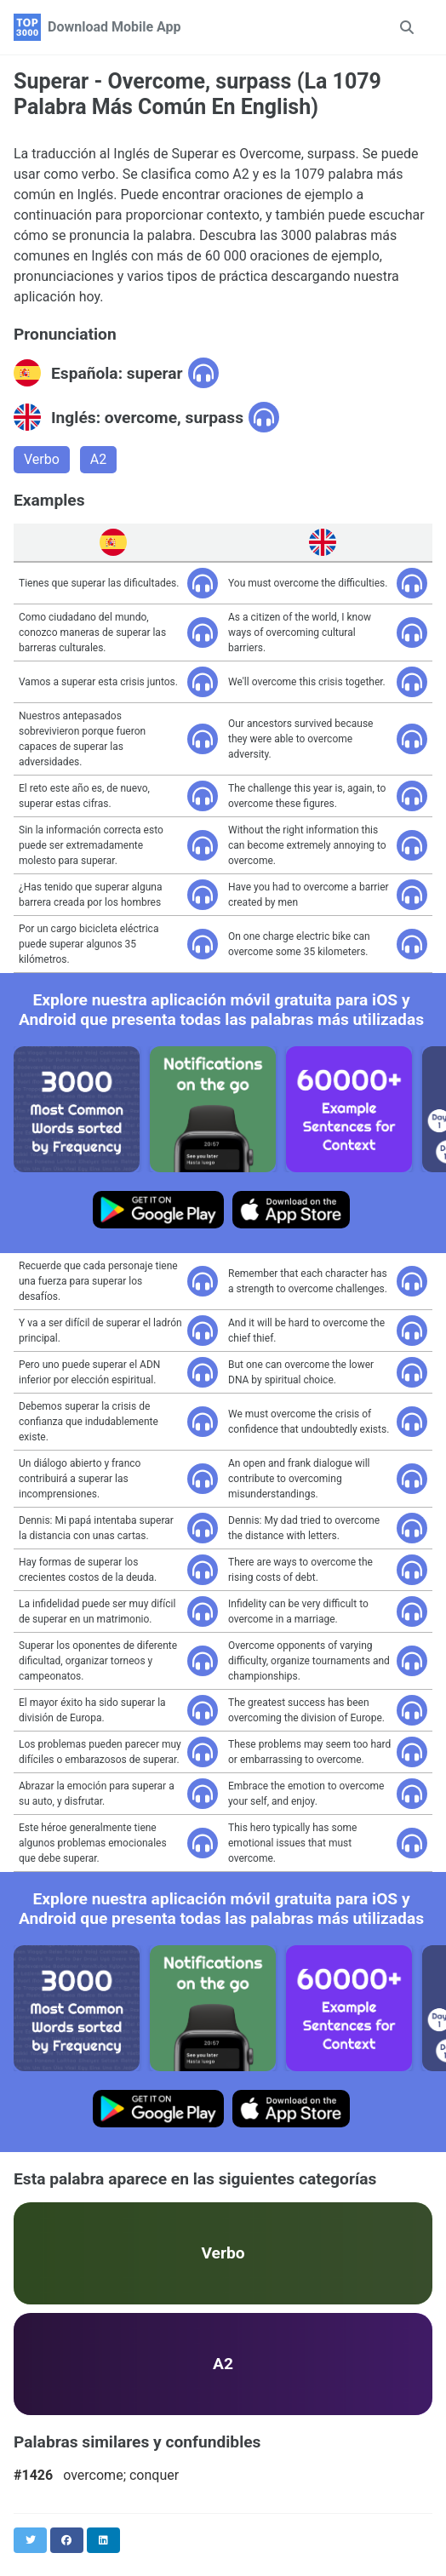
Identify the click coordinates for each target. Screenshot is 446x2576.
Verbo (42, 459)
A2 (98, 459)
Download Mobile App (114, 27)
